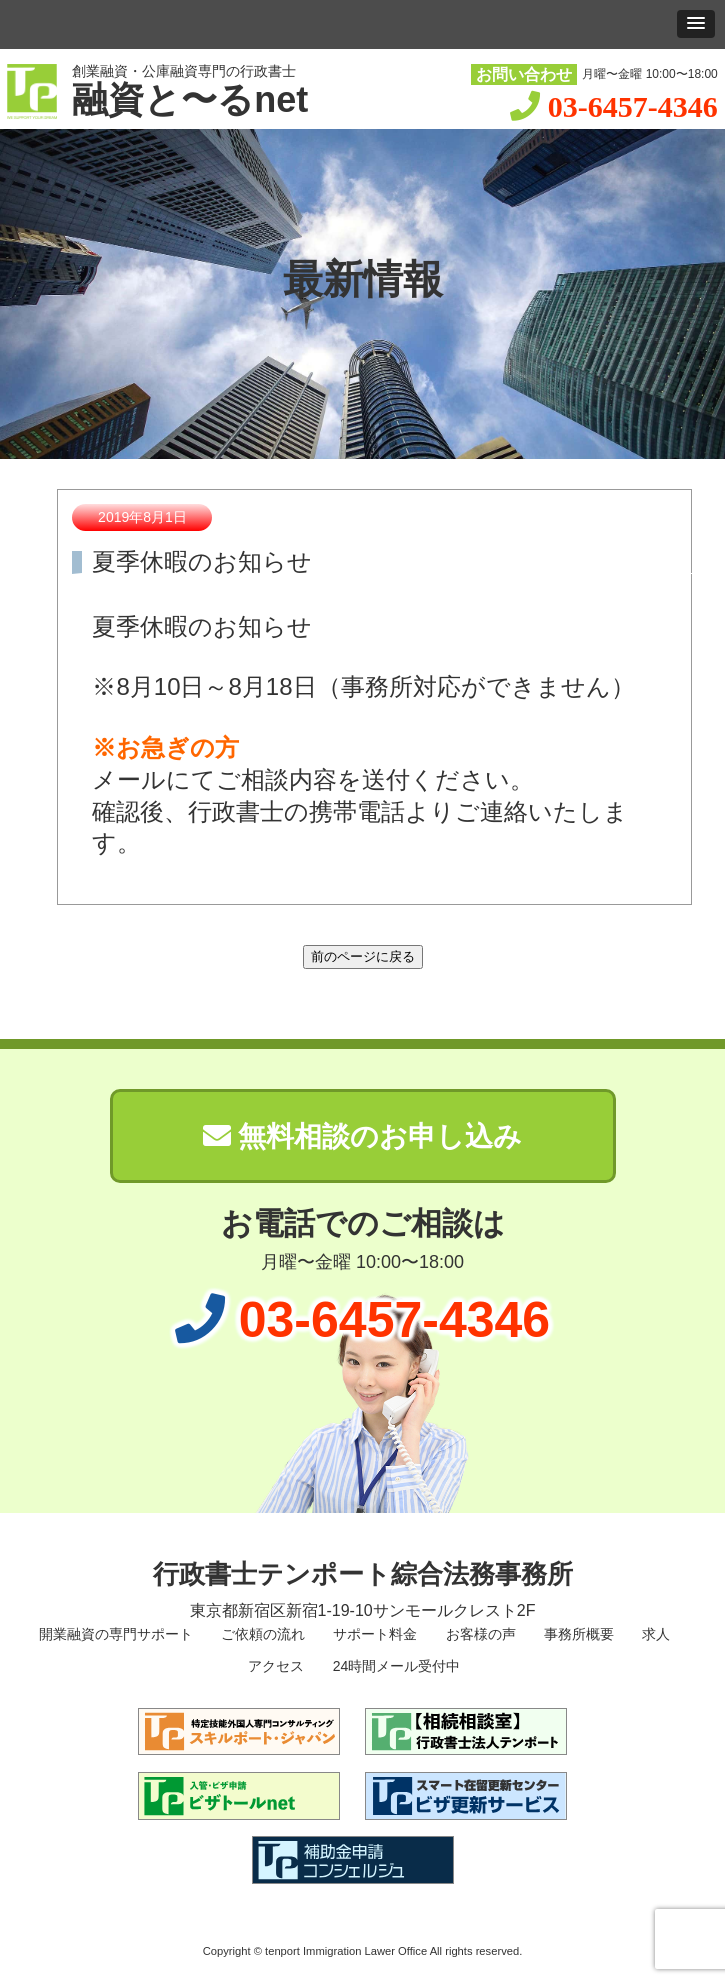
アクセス (275, 1666)
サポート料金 (373, 1634)
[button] (696, 24)
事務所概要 (577, 1634)
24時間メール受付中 (394, 1666)
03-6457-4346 (633, 106)
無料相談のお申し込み (363, 1136)
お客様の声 (479, 1634)
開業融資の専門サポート (114, 1634)
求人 (654, 1634)
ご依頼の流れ (261, 1634)
